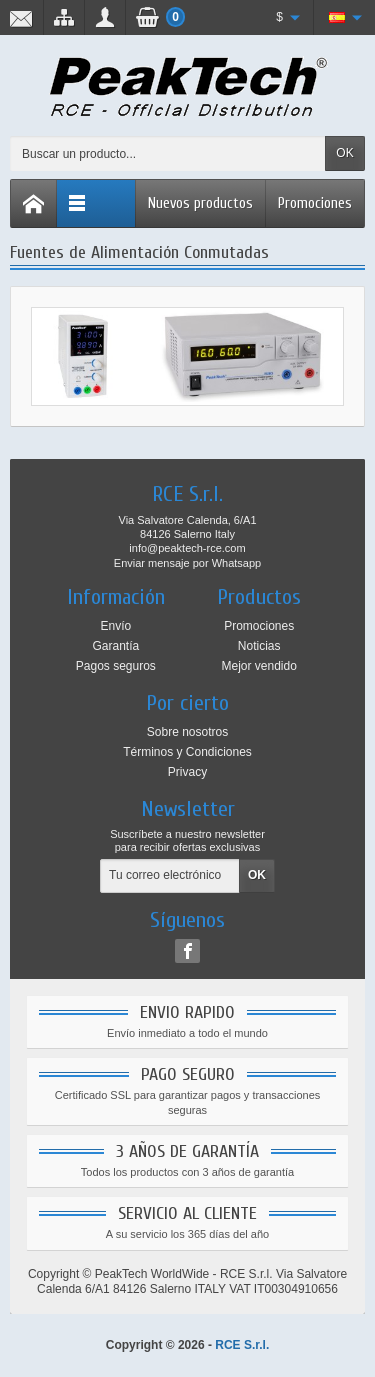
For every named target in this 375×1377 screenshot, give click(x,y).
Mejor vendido (258, 666)
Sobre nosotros (187, 732)
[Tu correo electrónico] (170, 876)
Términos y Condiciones (187, 752)
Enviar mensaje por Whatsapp (187, 563)
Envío (115, 626)
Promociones (315, 203)
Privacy (187, 772)
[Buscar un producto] (168, 153)
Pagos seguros (116, 666)
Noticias (259, 646)
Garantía (115, 646)
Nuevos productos (200, 203)
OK (344, 153)
